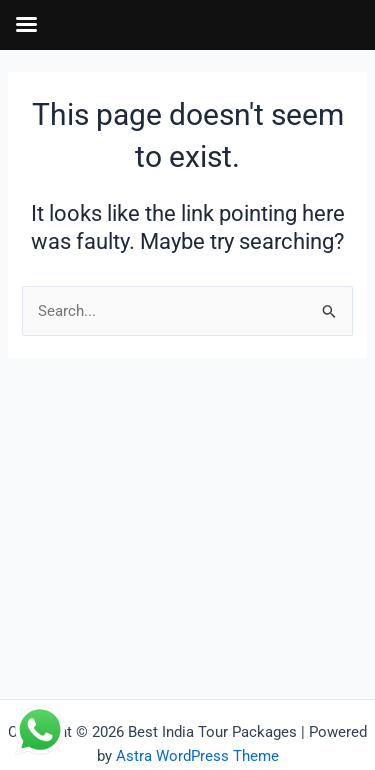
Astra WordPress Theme (197, 756)
